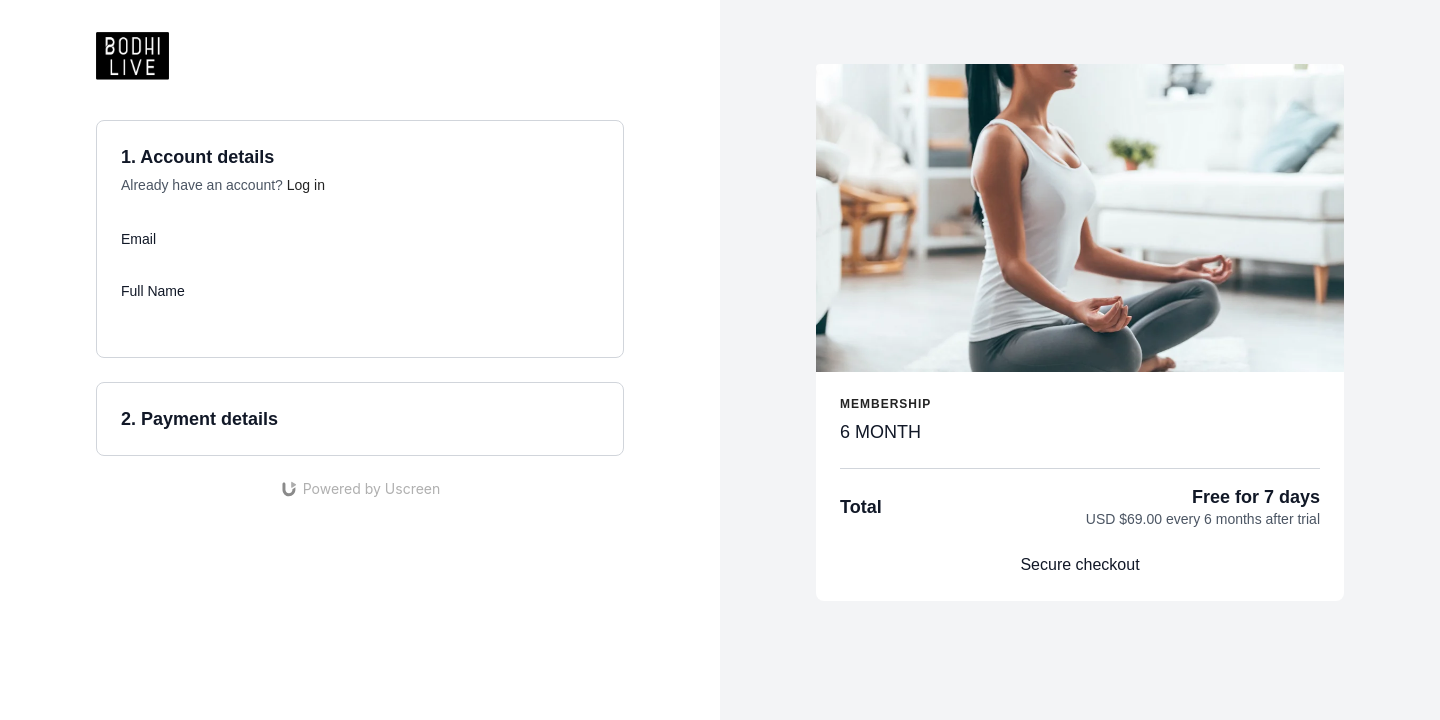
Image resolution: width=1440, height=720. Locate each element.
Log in (306, 185)
